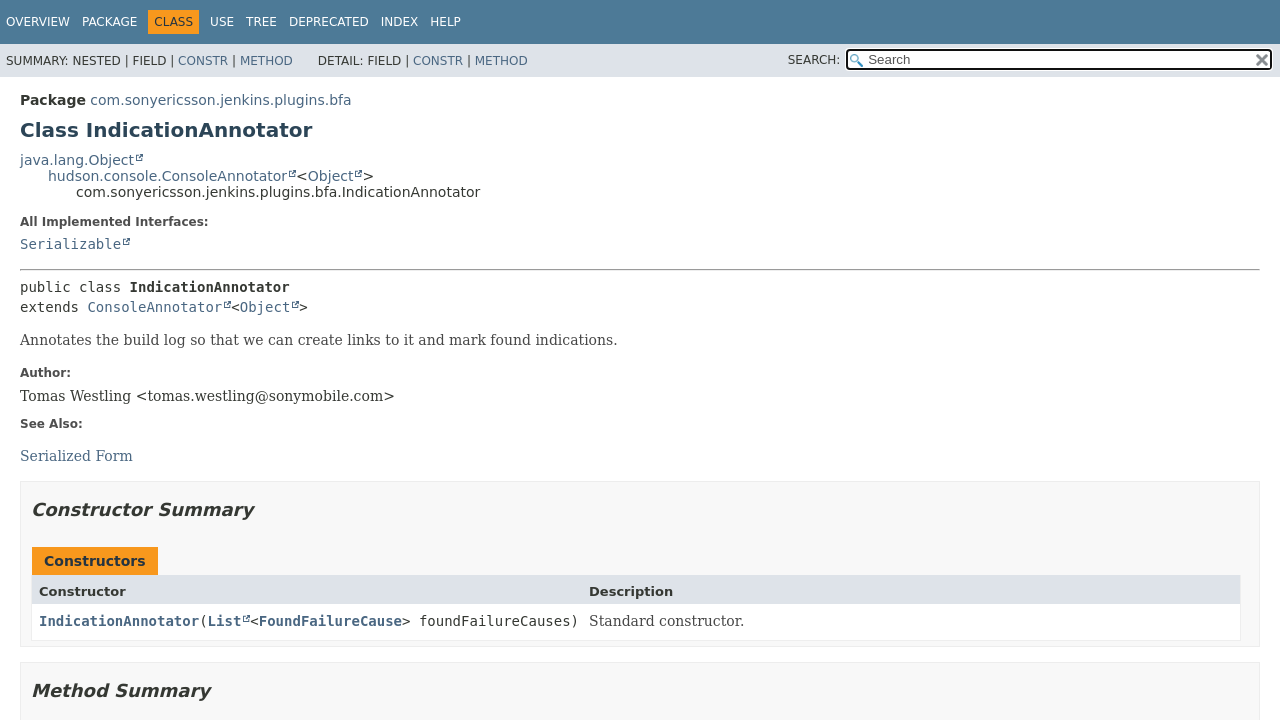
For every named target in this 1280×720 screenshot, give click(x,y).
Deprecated (329, 22)
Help (445, 22)
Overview (38, 22)
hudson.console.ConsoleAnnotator (167, 176)
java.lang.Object (77, 160)
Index (400, 22)
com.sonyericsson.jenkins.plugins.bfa (220, 100)
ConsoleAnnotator (154, 307)
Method (266, 61)
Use (222, 22)
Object (331, 176)
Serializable (70, 244)
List (225, 621)
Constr (203, 61)
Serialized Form (76, 456)
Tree (261, 22)
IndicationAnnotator (119, 621)
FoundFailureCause (330, 621)
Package (109, 22)
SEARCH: (814, 60)
